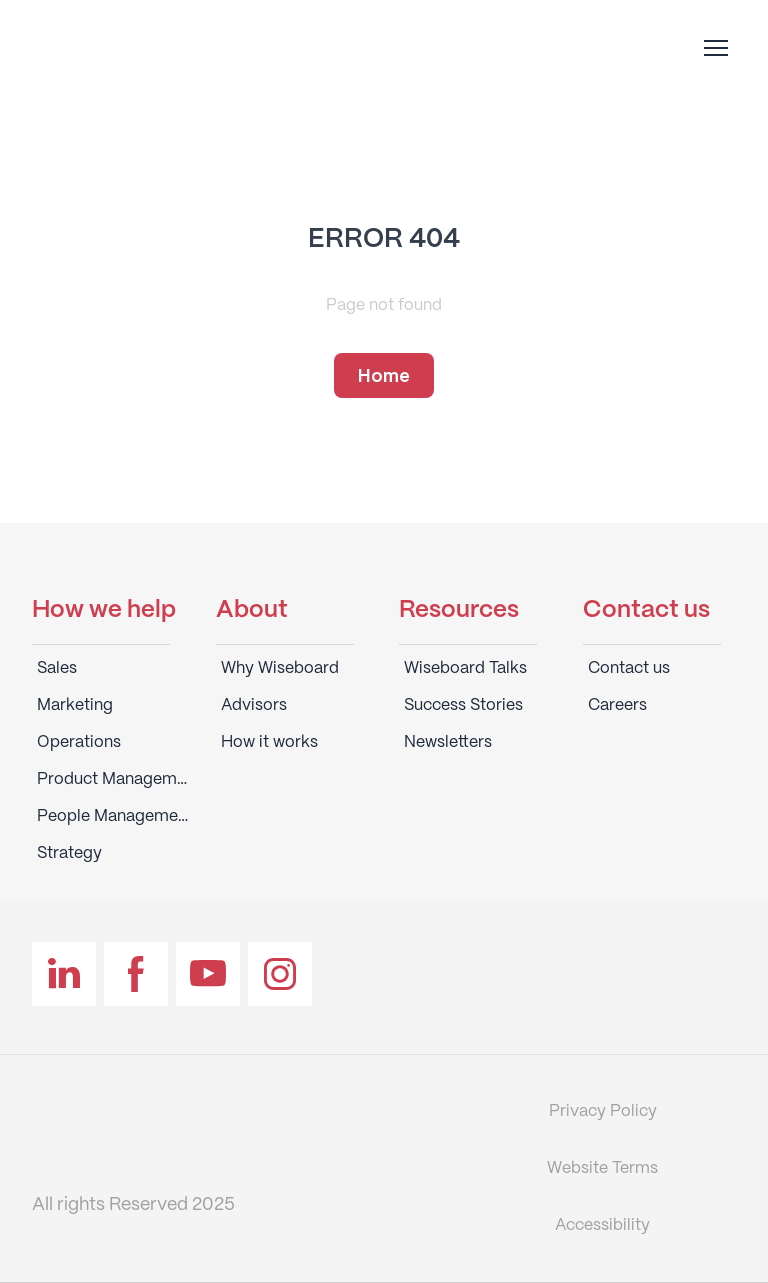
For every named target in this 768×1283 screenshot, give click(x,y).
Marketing (75, 705)
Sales (57, 668)
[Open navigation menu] (716, 48)
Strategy (69, 853)
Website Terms (602, 1168)
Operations (79, 742)
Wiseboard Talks (465, 668)
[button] (384, 376)
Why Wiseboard (280, 668)
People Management (114, 816)
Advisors (254, 705)
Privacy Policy (603, 1111)
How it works (269, 742)
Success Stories (463, 705)
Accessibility (602, 1225)
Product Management (114, 779)
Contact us (629, 668)
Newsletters (448, 742)
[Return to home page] (159, 47)
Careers (617, 705)
